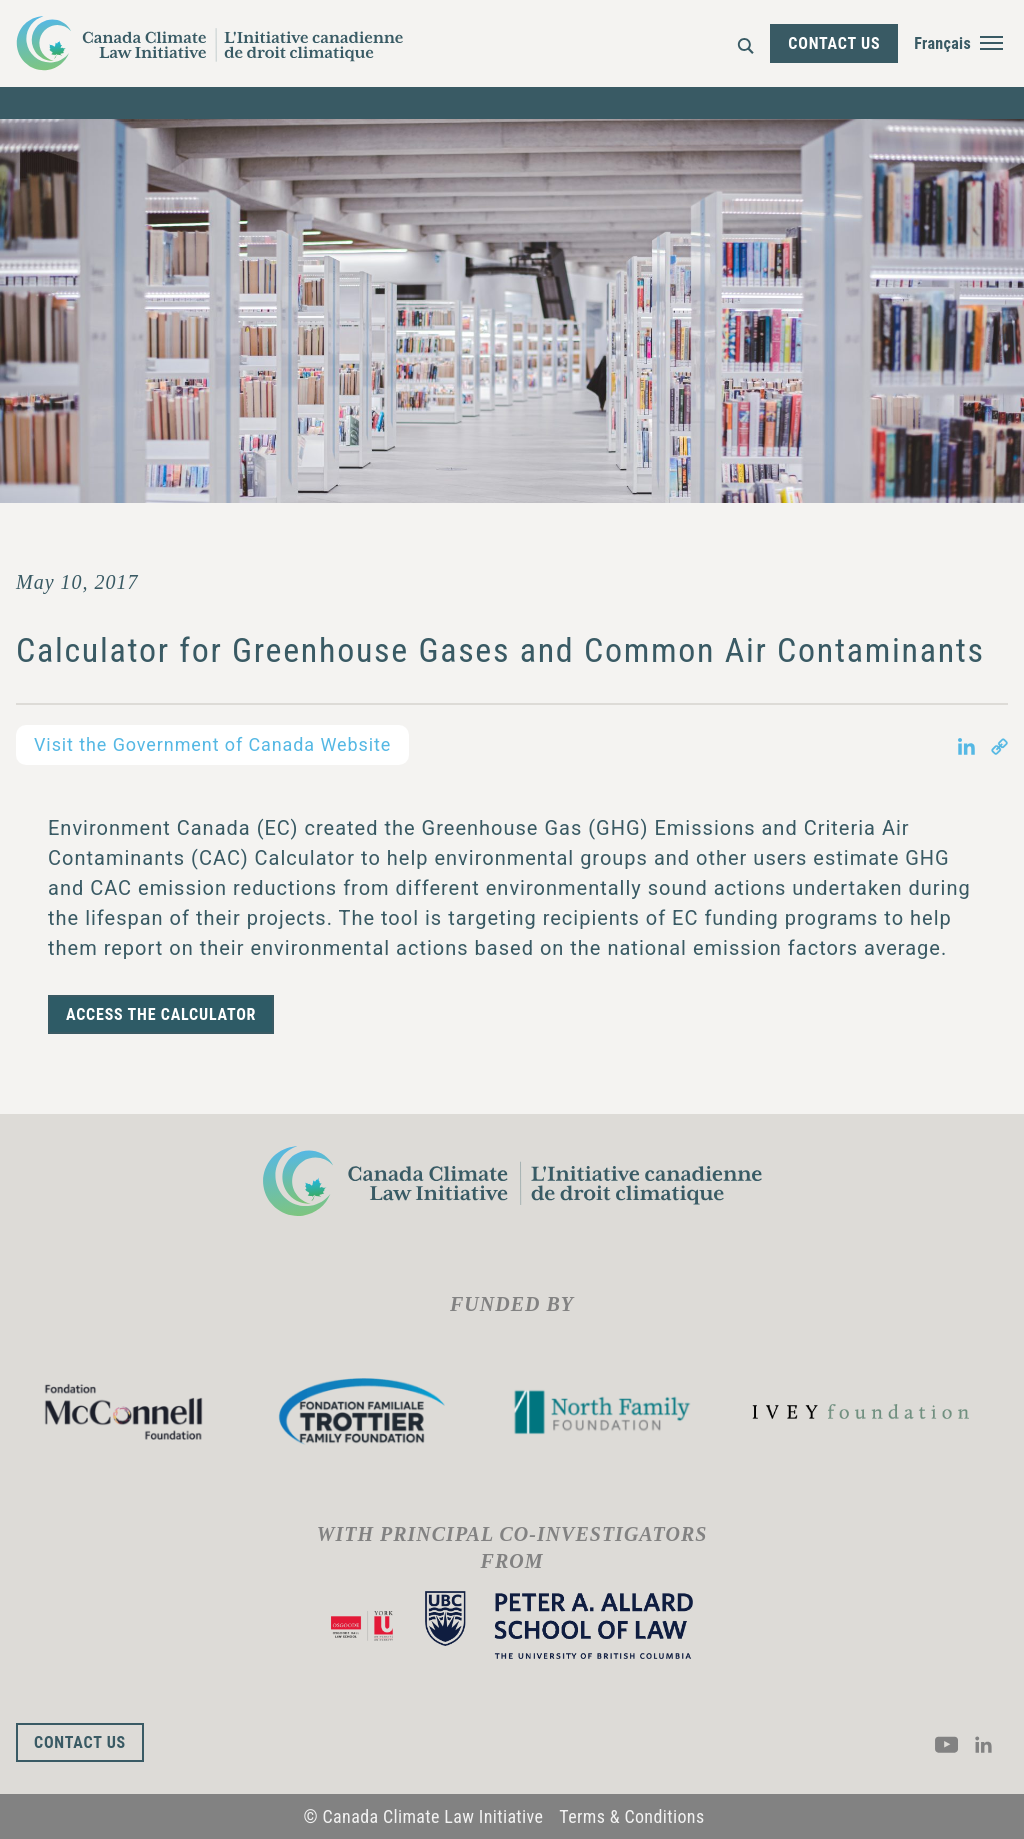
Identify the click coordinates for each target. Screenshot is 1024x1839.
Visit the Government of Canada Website (212, 744)
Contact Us (834, 43)
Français (942, 43)
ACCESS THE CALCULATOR (161, 1014)
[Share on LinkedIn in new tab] (966, 745)
